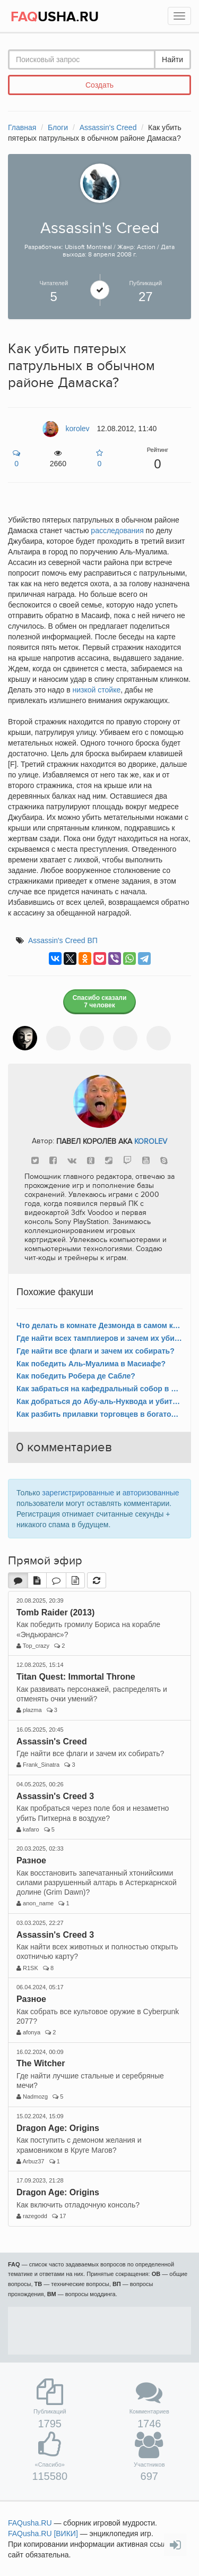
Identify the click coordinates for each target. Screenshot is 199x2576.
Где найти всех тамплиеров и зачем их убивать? (99, 1338)
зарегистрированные (78, 1492)
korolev (150, 1141)
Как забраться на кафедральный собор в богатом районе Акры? (99, 1388)
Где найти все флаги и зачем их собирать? (95, 1351)
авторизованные (151, 1492)
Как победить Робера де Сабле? (75, 1376)
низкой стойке (97, 690)
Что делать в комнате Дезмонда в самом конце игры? (99, 1325)
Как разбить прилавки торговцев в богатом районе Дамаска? (99, 1414)
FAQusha (30, 2523)
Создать (99, 85)
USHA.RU (55, 16)
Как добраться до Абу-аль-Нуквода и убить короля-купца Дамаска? (99, 1401)
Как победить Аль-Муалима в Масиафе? (91, 1363)
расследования (117, 530)
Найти (172, 59)
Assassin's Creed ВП (63, 940)
